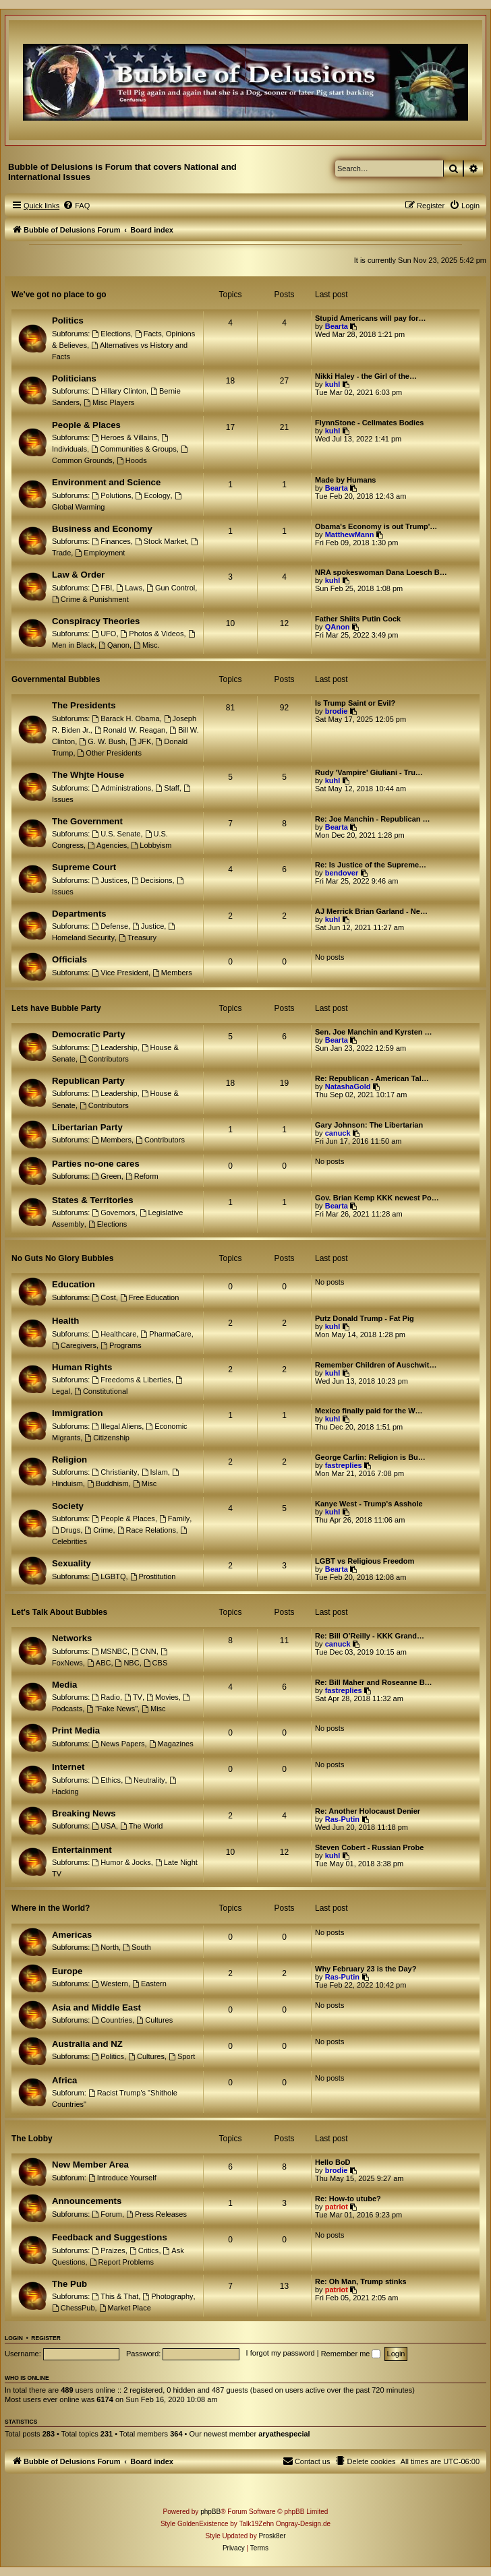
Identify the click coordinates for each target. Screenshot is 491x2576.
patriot (336, 2207)
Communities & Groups (134, 449)
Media (64, 1685)
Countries (112, 2020)
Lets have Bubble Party (56, 1008)
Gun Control (170, 588)
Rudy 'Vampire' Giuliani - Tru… (369, 772)
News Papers (118, 1744)
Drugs (66, 1530)
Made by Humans (345, 480)
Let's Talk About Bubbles (59, 1612)
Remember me (351, 2354)
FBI (102, 588)
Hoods (132, 460)
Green (106, 1176)
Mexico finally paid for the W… (369, 1411)
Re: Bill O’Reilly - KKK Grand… (369, 1636)
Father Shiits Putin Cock (358, 619)
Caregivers (74, 1345)
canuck (338, 1133)
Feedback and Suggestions (109, 2237)
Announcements (86, 2201)
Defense (110, 926)
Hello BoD (333, 2162)
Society (68, 1506)
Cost (103, 1297)
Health (65, 1321)
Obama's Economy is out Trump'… (376, 526)
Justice (148, 926)
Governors (113, 1212)
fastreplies (343, 1465)
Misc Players (109, 402)
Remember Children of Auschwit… (376, 1365)
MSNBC (109, 1651)
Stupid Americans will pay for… (370, 318)
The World (141, 1826)
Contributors (104, 1059)
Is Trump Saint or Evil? (355, 703)
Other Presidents (110, 753)
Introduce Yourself (122, 2178)
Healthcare (114, 1334)
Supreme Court (84, 867)
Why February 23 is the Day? (365, 1969)
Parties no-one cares (96, 1164)
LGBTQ (108, 1576)
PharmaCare (165, 1334)
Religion (69, 1459)
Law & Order (78, 575)
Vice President (120, 973)
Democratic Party (88, 1034)
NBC (127, 1663)
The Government (87, 821)
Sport (182, 2056)
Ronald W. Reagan (129, 730)
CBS (155, 1663)
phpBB (210, 2511)
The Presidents (84, 705)
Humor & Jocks (121, 1862)
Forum (107, 2214)
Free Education (149, 1297)
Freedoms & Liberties (131, 1380)
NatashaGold (348, 1086)
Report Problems (122, 2262)
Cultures (154, 2020)
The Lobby (32, 2138)
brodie (336, 711)
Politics (68, 320)
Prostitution (153, 1576)
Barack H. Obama (125, 718)
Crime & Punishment (90, 599)
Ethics (106, 1780)
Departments (79, 914)
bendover (342, 873)
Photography (167, 2296)
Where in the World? (50, 1908)
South (137, 1947)
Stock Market (161, 541)
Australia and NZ (87, 2044)
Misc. (147, 645)
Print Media (76, 1730)
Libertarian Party (87, 1127)
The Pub (69, 2284)
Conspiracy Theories (96, 621)
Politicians (74, 378)
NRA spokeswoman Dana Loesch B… (381, 572)
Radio (106, 1697)
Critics (143, 2250)
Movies (162, 1697)
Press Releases (156, 2214)
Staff (167, 788)
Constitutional (101, 1391)
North (105, 1947)
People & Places (86, 425)
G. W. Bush (102, 741)
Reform (141, 1176)
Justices (109, 880)
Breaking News (84, 1813)
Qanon (113, 645)
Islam (155, 1472)
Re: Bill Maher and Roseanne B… (373, 1682)
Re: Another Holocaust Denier (367, 1811)
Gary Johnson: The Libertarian (369, 1125)
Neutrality (145, 1780)
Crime (98, 1530)
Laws (129, 588)
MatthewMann (349, 534)
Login (14, 2338)
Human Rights (82, 1367)
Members (172, 973)
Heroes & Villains (124, 437)
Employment (100, 553)
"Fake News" (112, 1709)
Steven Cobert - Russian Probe (369, 1847)
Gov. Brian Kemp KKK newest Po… (377, 1198)
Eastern (149, 1984)
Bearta (336, 326)
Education (73, 1284)
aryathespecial (284, 2434)
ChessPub (73, 2308)
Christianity (114, 1472)
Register (45, 2338)
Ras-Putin (342, 1819)
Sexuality (71, 1563)
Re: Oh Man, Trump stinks (361, 2281)
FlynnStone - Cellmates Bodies (369, 423)
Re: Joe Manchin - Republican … (372, 819)
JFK (140, 741)
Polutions (111, 495)
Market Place (125, 2308)
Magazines (171, 1744)
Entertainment (82, 1850)
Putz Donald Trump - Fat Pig (364, 1318)
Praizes (108, 2250)
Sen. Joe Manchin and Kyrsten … (373, 1032)
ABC (99, 1663)
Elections (111, 334)
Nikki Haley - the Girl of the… (366, 376)
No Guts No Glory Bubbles (62, 1258)
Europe (67, 1971)
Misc (144, 1483)
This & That (115, 2296)
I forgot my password (280, 2354)
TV (133, 1697)
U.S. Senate (116, 834)
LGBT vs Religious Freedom (364, 1561)
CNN (144, 1651)
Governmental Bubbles (55, 679)
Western (110, 1984)
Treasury (137, 937)
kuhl (333, 384)
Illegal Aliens (117, 1426)
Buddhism (108, 1483)
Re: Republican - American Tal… (372, 1078)
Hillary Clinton (119, 391)
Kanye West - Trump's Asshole (369, 1504)
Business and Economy (102, 529)
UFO (104, 634)
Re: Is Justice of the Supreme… (370, 865)
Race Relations (146, 1530)
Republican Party (88, 1081)
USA (103, 1826)
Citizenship (106, 1438)
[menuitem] (76, 206)
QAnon (337, 627)
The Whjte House (88, 775)
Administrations (121, 788)
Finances (111, 541)
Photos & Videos (152, 634)
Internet (68, 1767)
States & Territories (93, 1200)
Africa (64, 2080)
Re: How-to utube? (348, 2199)
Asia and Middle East (96, 2007)
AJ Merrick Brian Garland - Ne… (371, 911)
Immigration (77, 1413)
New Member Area (90, 2164)
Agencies (107, 845)
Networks (72, 1638)
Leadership (114, 1047)
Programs (121, 1345)
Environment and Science (106, 482)
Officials (69, 959)
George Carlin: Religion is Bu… (370, 1457)
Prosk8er (271, 2536)
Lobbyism (151, 845)
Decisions (152, 880)
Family (174, 1518)
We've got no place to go (59, 294)
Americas (72, 1935)
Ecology (153, 495)
